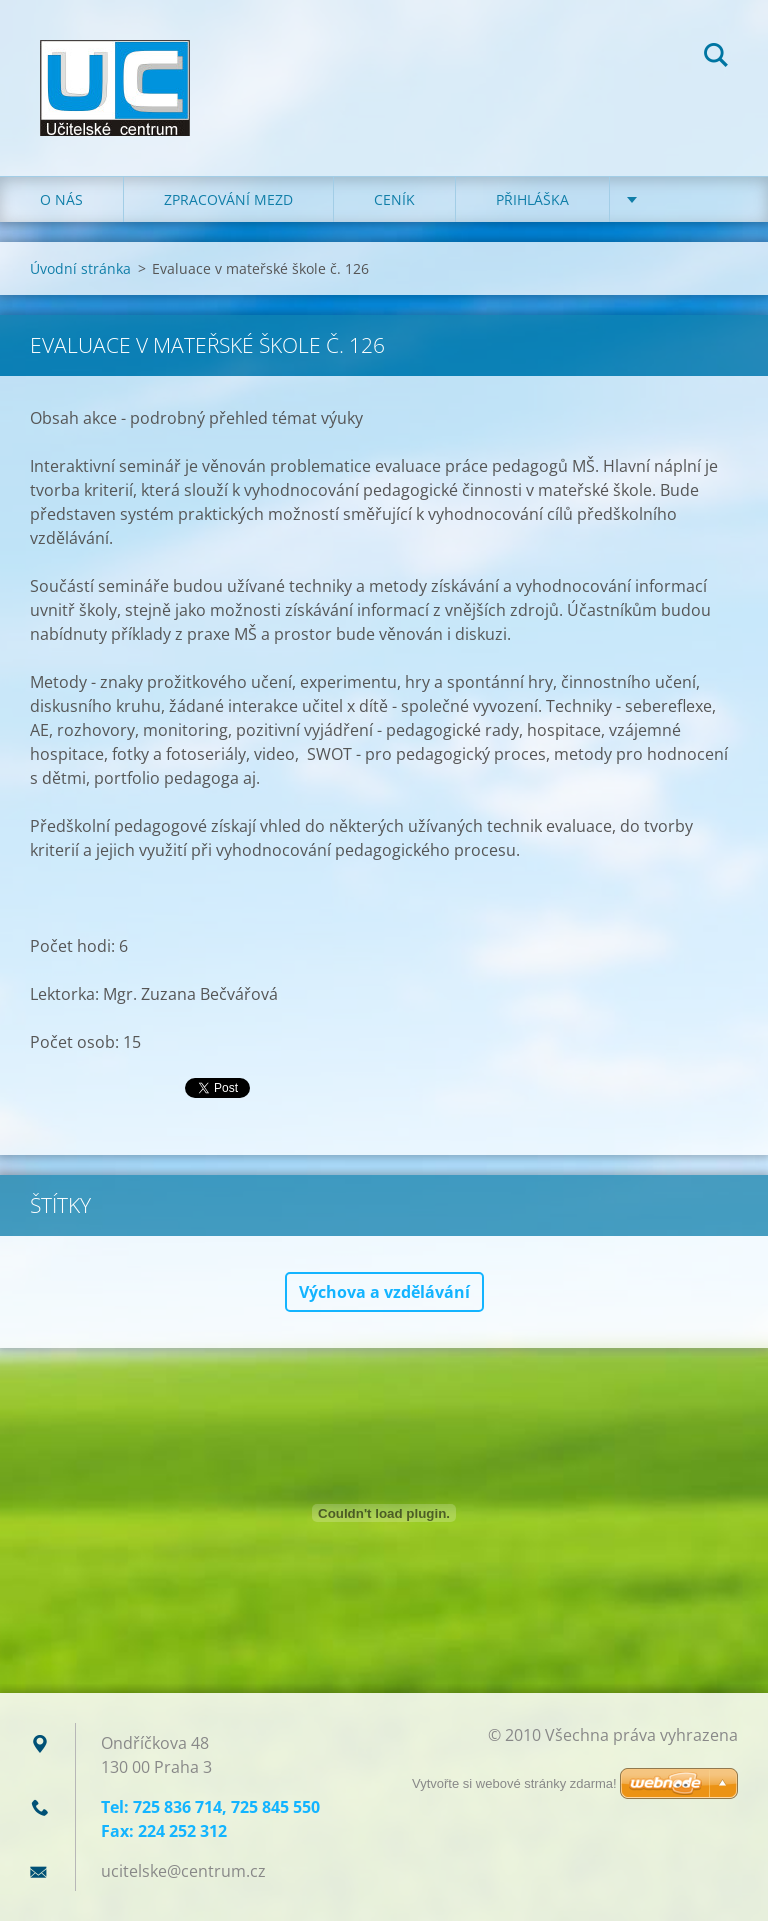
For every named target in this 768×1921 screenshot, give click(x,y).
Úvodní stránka (80, 268)
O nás (61, 199)
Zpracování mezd (228, 199)
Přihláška (532, 199)
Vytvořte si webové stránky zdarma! (514, 1783)
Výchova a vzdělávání (384, 1292)
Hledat (716, 58)
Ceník (394, 199)
